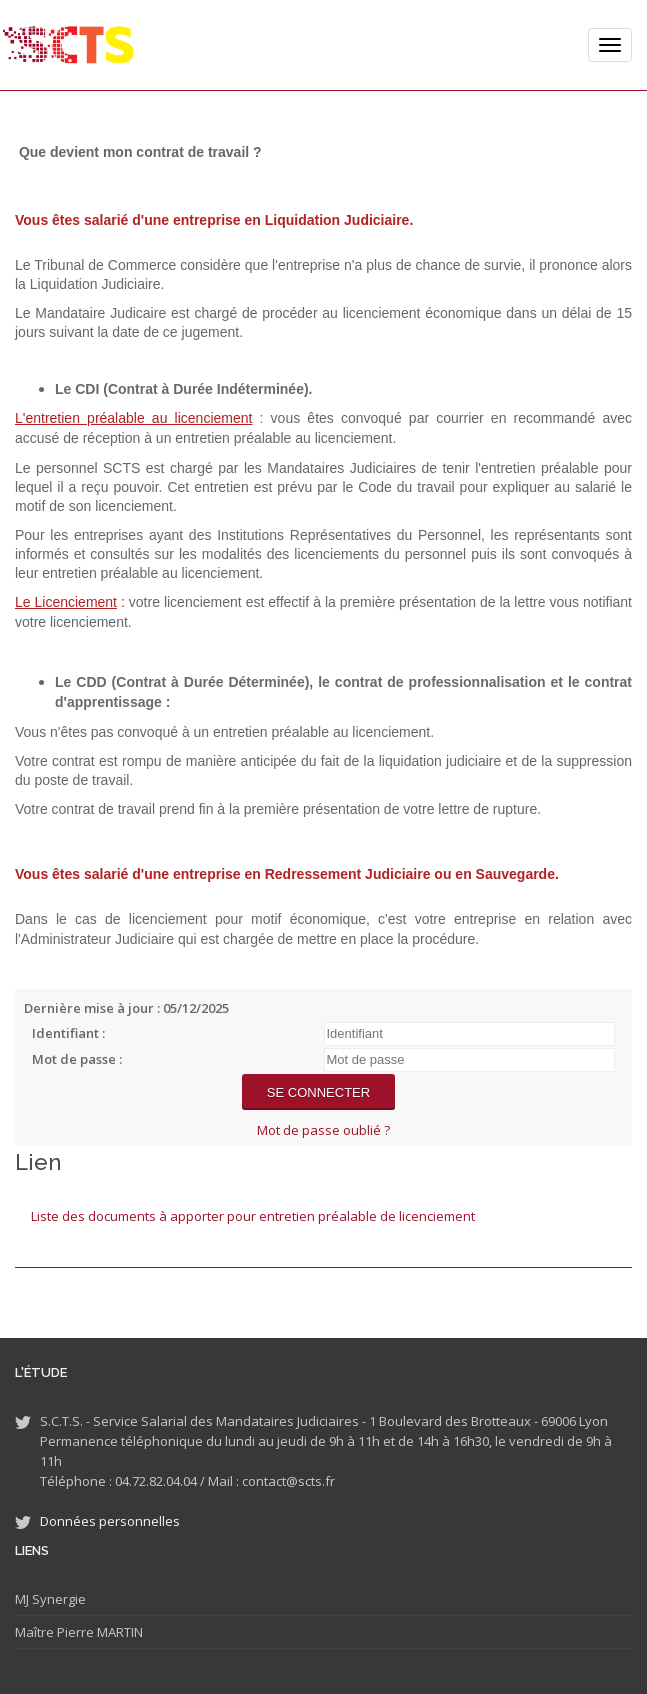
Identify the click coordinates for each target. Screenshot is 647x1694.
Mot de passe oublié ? (323, 1130)
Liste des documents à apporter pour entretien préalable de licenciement (253, 1216)
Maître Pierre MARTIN (79, 1632)
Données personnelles (110, 1521)
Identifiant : (68, 1033)
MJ (22, 1599)
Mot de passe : (77, 1059)
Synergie (57, 1599)
